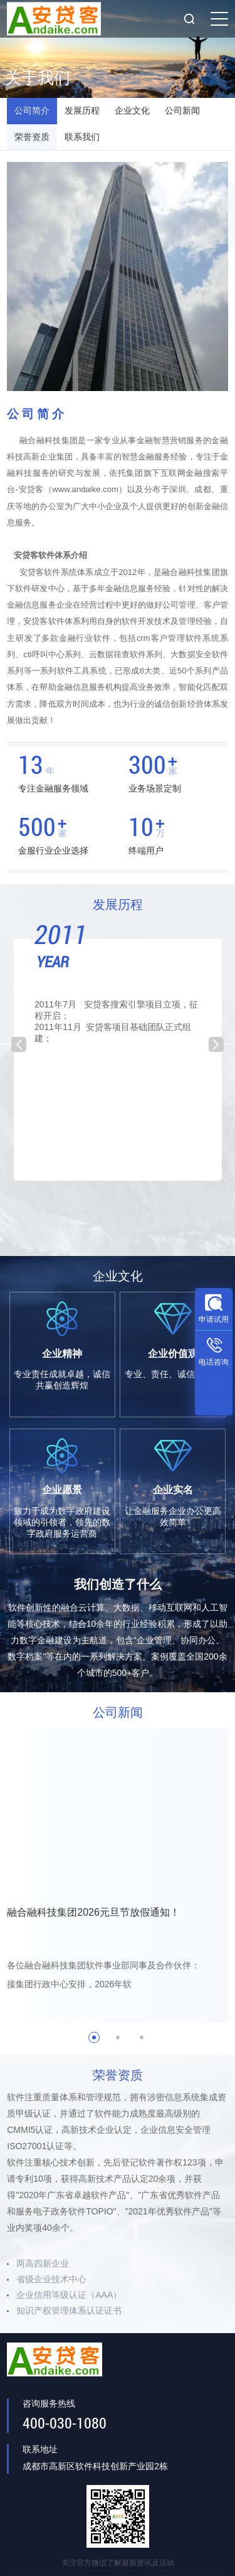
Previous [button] (18, 1053)
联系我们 (82, 143)
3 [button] (142, 2046)
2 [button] (118, 2046)
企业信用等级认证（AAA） (69, 2304)
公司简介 (32, 113)
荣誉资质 (32, 143)
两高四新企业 (42, 2272)
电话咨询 (214, 1362)
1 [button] (94, 2046)
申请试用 (214, 1319)
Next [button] (216, 1053)
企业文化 (132, 113)
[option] (118, 1059)
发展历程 (82, 113)
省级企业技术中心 (51, 2288)
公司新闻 (182, 113)
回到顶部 (214, 1404)
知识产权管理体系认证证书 (69, 2319)
